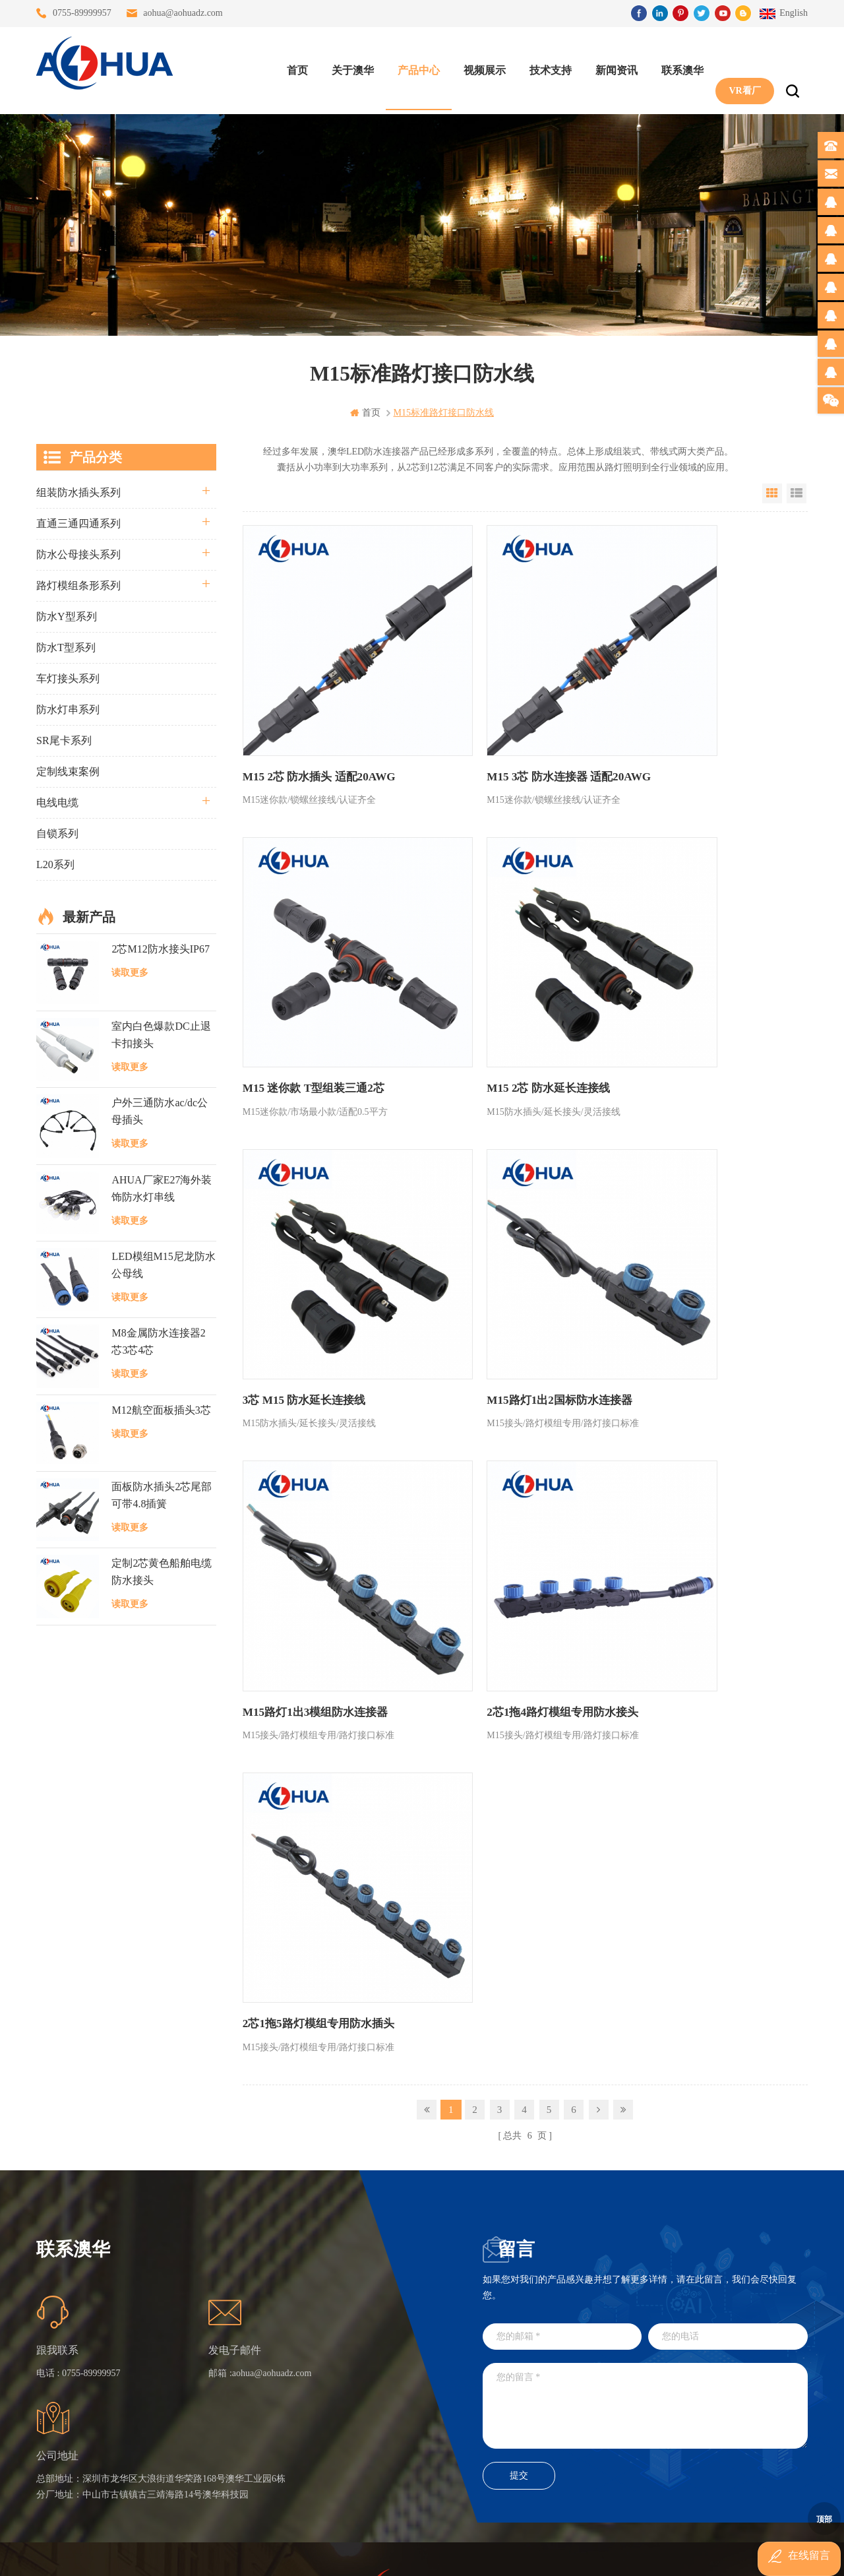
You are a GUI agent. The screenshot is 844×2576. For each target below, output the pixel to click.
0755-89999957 (82, 13)
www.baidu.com (450, 2555)
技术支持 (545, 66)
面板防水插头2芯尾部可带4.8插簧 (161, 1494)
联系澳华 (677, 66)
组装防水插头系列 (78, 491)
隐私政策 (242, 2448)
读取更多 (129, 972)
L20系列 (55, 863)
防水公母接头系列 (78, 553)
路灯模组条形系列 (78, 584)
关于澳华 (347, 66)
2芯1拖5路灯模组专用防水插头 (692, 1232)
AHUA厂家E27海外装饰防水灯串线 (161, 1187)
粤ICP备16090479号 (534, 2535)
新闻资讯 (611, 66)
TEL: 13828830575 (623, 2436)
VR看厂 (739, 66)
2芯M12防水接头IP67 (160, 948)
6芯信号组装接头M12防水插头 (360, 2377)
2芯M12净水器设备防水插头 (360, 2448)
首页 (292, 66)
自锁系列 (57, 832)
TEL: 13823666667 (503, 2436)
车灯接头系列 (68, 677)
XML (234, 2425)
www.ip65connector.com (535, 2555)
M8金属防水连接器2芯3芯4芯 (158, 1341)
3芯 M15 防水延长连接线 (489, 976)
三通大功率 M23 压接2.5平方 (360, 2306)
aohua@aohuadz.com (183, 13)
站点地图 (242, 2401)
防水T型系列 (66, 646)
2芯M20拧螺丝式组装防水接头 (360, 2425)
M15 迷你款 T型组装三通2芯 (687, 720)
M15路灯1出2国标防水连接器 (689, 976)
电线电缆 (57, 801)
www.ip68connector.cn (632, 2555)
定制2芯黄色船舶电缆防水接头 (161, 1571)
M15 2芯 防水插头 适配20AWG (314, 720)
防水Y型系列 (66, 615)
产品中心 (413, 66)
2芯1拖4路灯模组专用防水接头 (503, 1232)
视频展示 (479, 66)
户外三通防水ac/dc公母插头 (159, 1110)
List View (796, 493)
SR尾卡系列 (64, 739)
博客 (233, 2377)
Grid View (772, 493)
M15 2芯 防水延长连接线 (300, 976)
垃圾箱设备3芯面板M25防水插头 (360, 2401)
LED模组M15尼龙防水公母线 (163, 1264)
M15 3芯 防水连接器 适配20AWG (509, 720)
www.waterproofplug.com (362, 2555)
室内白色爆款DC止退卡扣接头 (160, 1034)
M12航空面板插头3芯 (160, 1409)
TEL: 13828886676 (743, 2436)
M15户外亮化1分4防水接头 (360, 2472)
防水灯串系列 (68, 708)
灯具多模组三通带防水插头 (360, 2330)
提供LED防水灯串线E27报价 (360, 2353)
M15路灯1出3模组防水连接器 (311, 1232)
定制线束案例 (68, 770)
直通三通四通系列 (78, 522)
